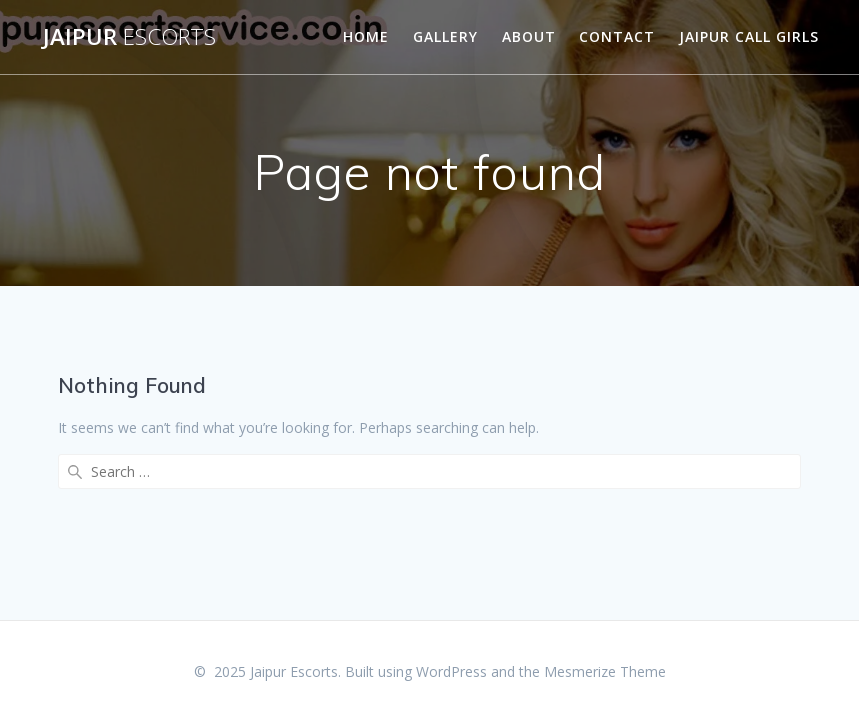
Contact (617, 36)
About (529, 36)
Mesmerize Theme (605, 671)
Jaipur (129, 37)
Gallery (445, 36)
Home (366, 36)
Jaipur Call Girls (749, 36)
